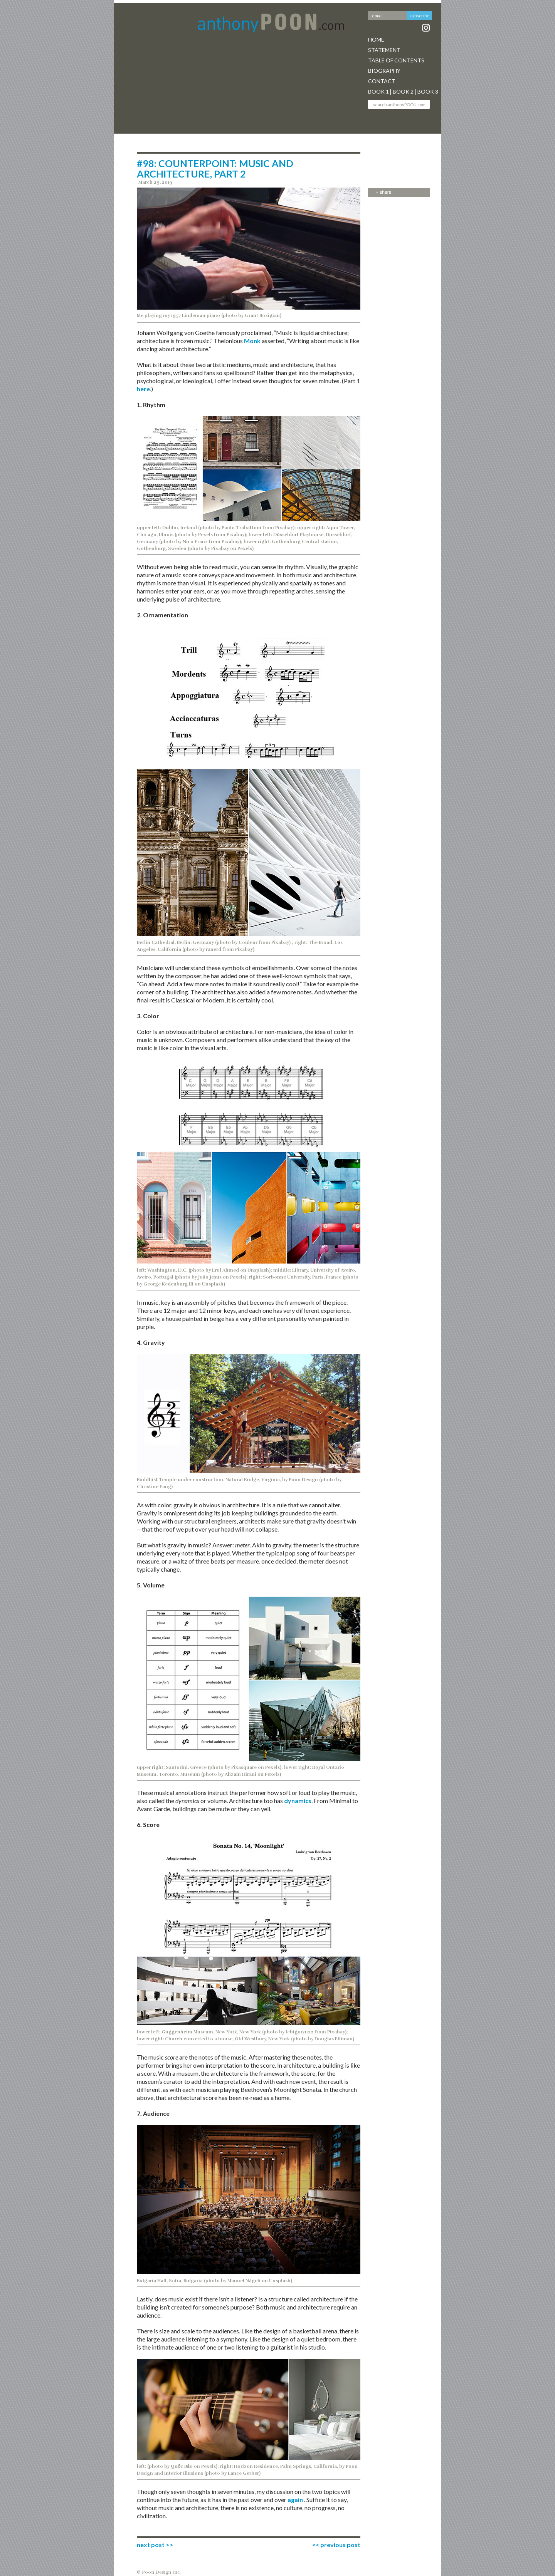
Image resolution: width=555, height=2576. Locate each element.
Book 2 (403, 91)
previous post (340, 2544)
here (143, 388)
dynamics (297, 1800)
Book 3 (427, 91)
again (295, 2499)
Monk (253, 340)
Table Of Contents (396, 60)
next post (151, 2544)
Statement (384, 50)
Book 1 (378, 91)
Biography (384, 70)
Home (376, 39)
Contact (381, 81)
